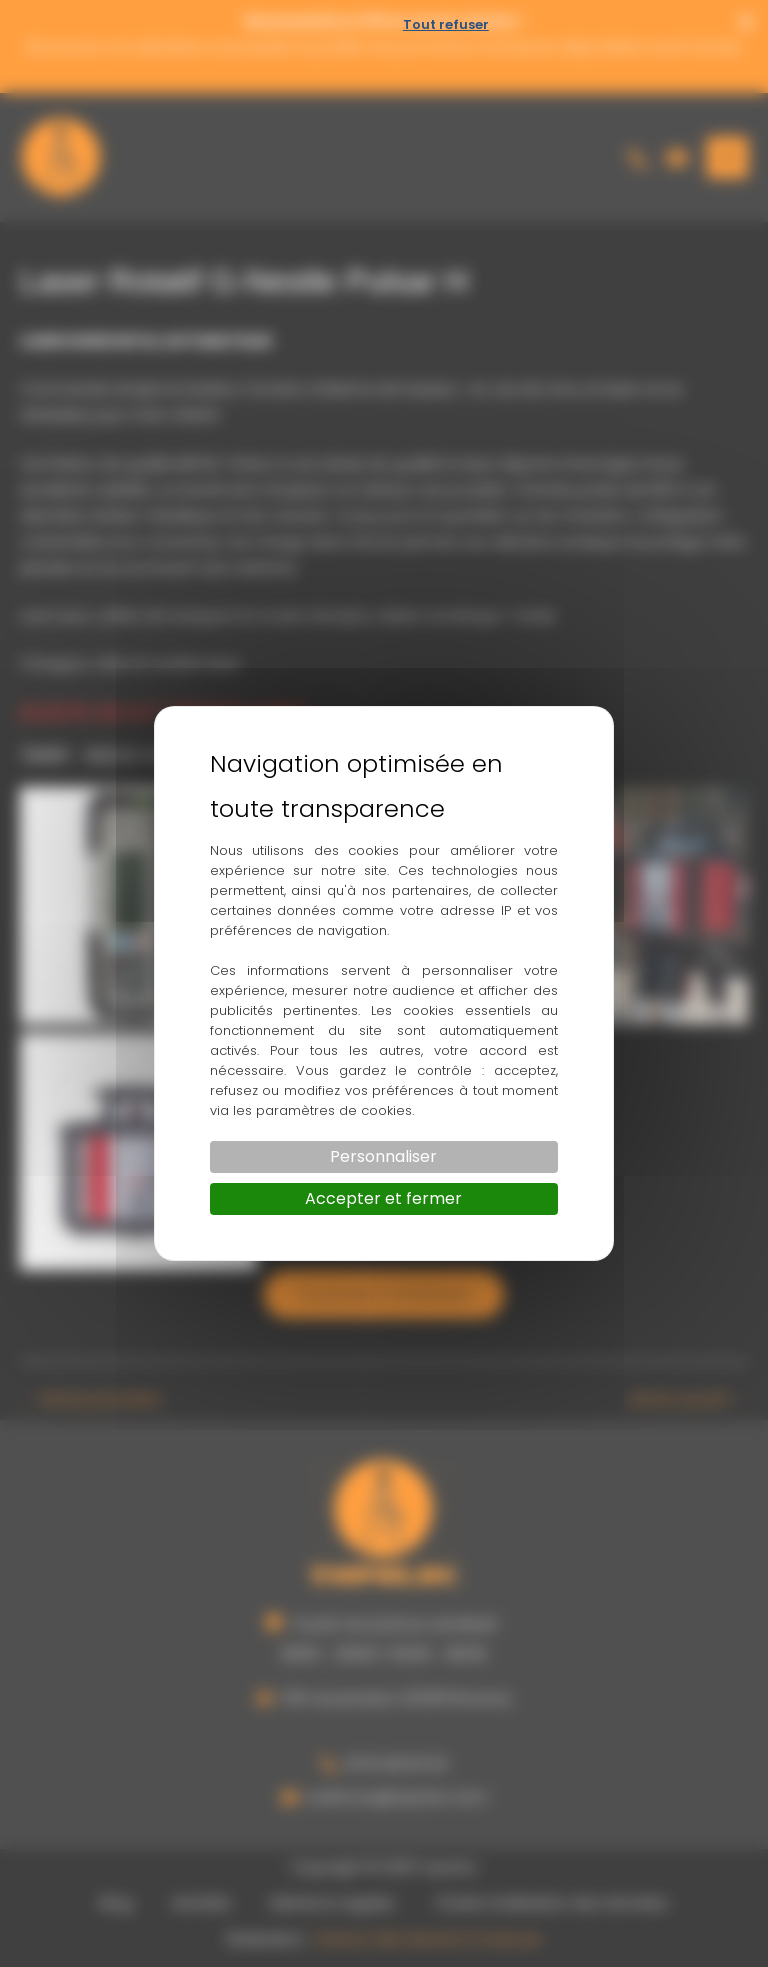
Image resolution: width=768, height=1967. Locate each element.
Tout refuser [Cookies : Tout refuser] (446, 24)
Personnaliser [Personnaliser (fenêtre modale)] (383, 1156)
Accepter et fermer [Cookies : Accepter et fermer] (383, 1198)
